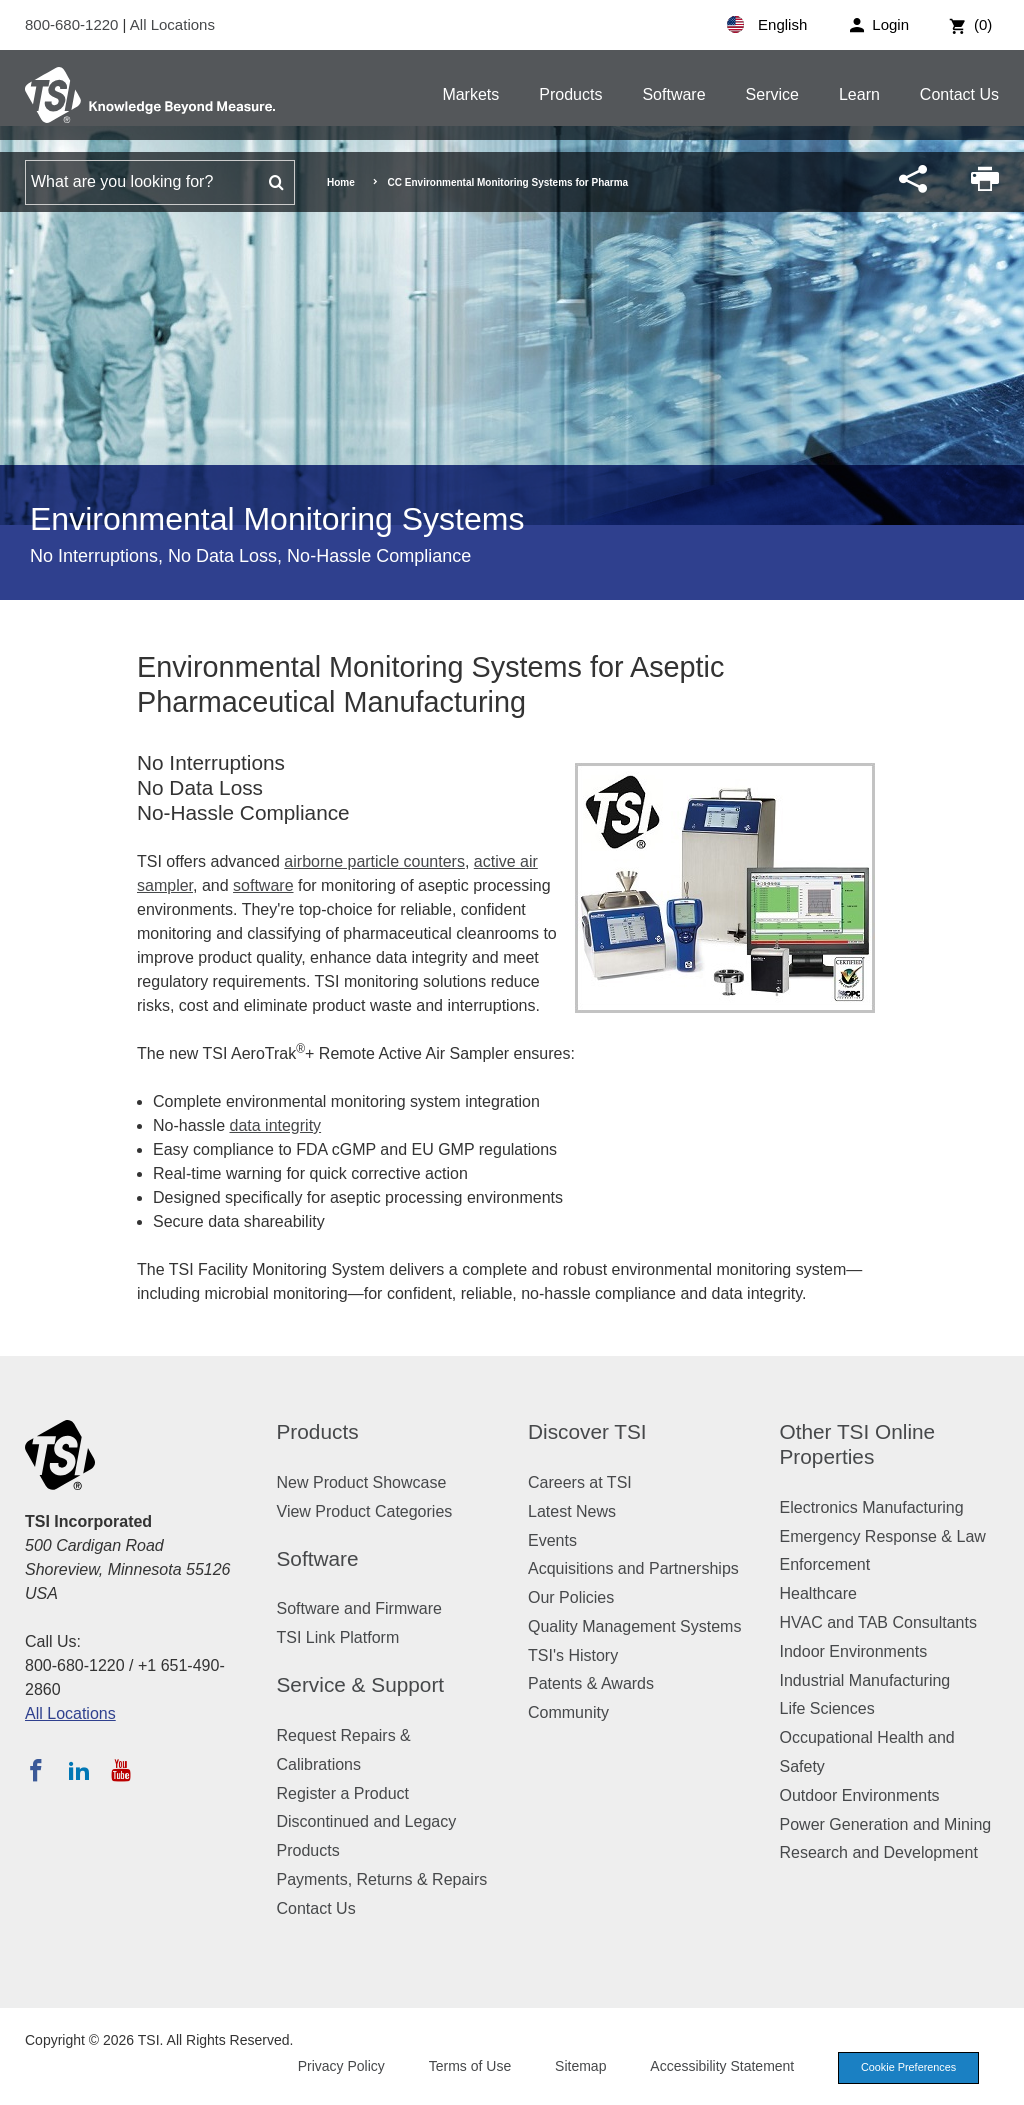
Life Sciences (827, 1708)
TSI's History (573, 1655)
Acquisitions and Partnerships (633, 1568)
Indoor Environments (854, 1651)
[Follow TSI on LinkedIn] (79, 1770)
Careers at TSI (580, 1482)
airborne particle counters (374, 861)
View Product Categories (365, 1511)
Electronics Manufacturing (872, 1507)
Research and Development (879, 1852)
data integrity (275, 1125)
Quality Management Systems (634, 1626)
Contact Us (959, 94)
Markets (470, 94)
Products (570, 94)
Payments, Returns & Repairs (382, 1879)
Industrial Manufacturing (865, 1680)
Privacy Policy (336, 2067)
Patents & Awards (591, 1683)
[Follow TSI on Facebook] (36, 1770)
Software (673, 94)
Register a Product (343, 1793)
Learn (859, 94)
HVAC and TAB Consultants (878, 1622)
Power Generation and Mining (886, 1824)
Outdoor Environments (860, 1795)
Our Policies (571, 1597)
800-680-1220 (74, 24)
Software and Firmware (359, 1608)
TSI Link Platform (338, 1637)
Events (552, 1540)
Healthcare (818, 1593)
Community (568, 1712)
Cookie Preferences (906, 2068)
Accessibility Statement (718, 2067)
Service (772, 94)
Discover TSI (587, 1431)
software (263, 885)
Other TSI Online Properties (858, 1444)
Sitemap (576, 2067)
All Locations (172, 24)
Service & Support (361, 1684)
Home (341, 182)
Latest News (572, 1511)
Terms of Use (466, 2067)
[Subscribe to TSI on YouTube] (120, 1770)
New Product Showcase (362, 1482)
